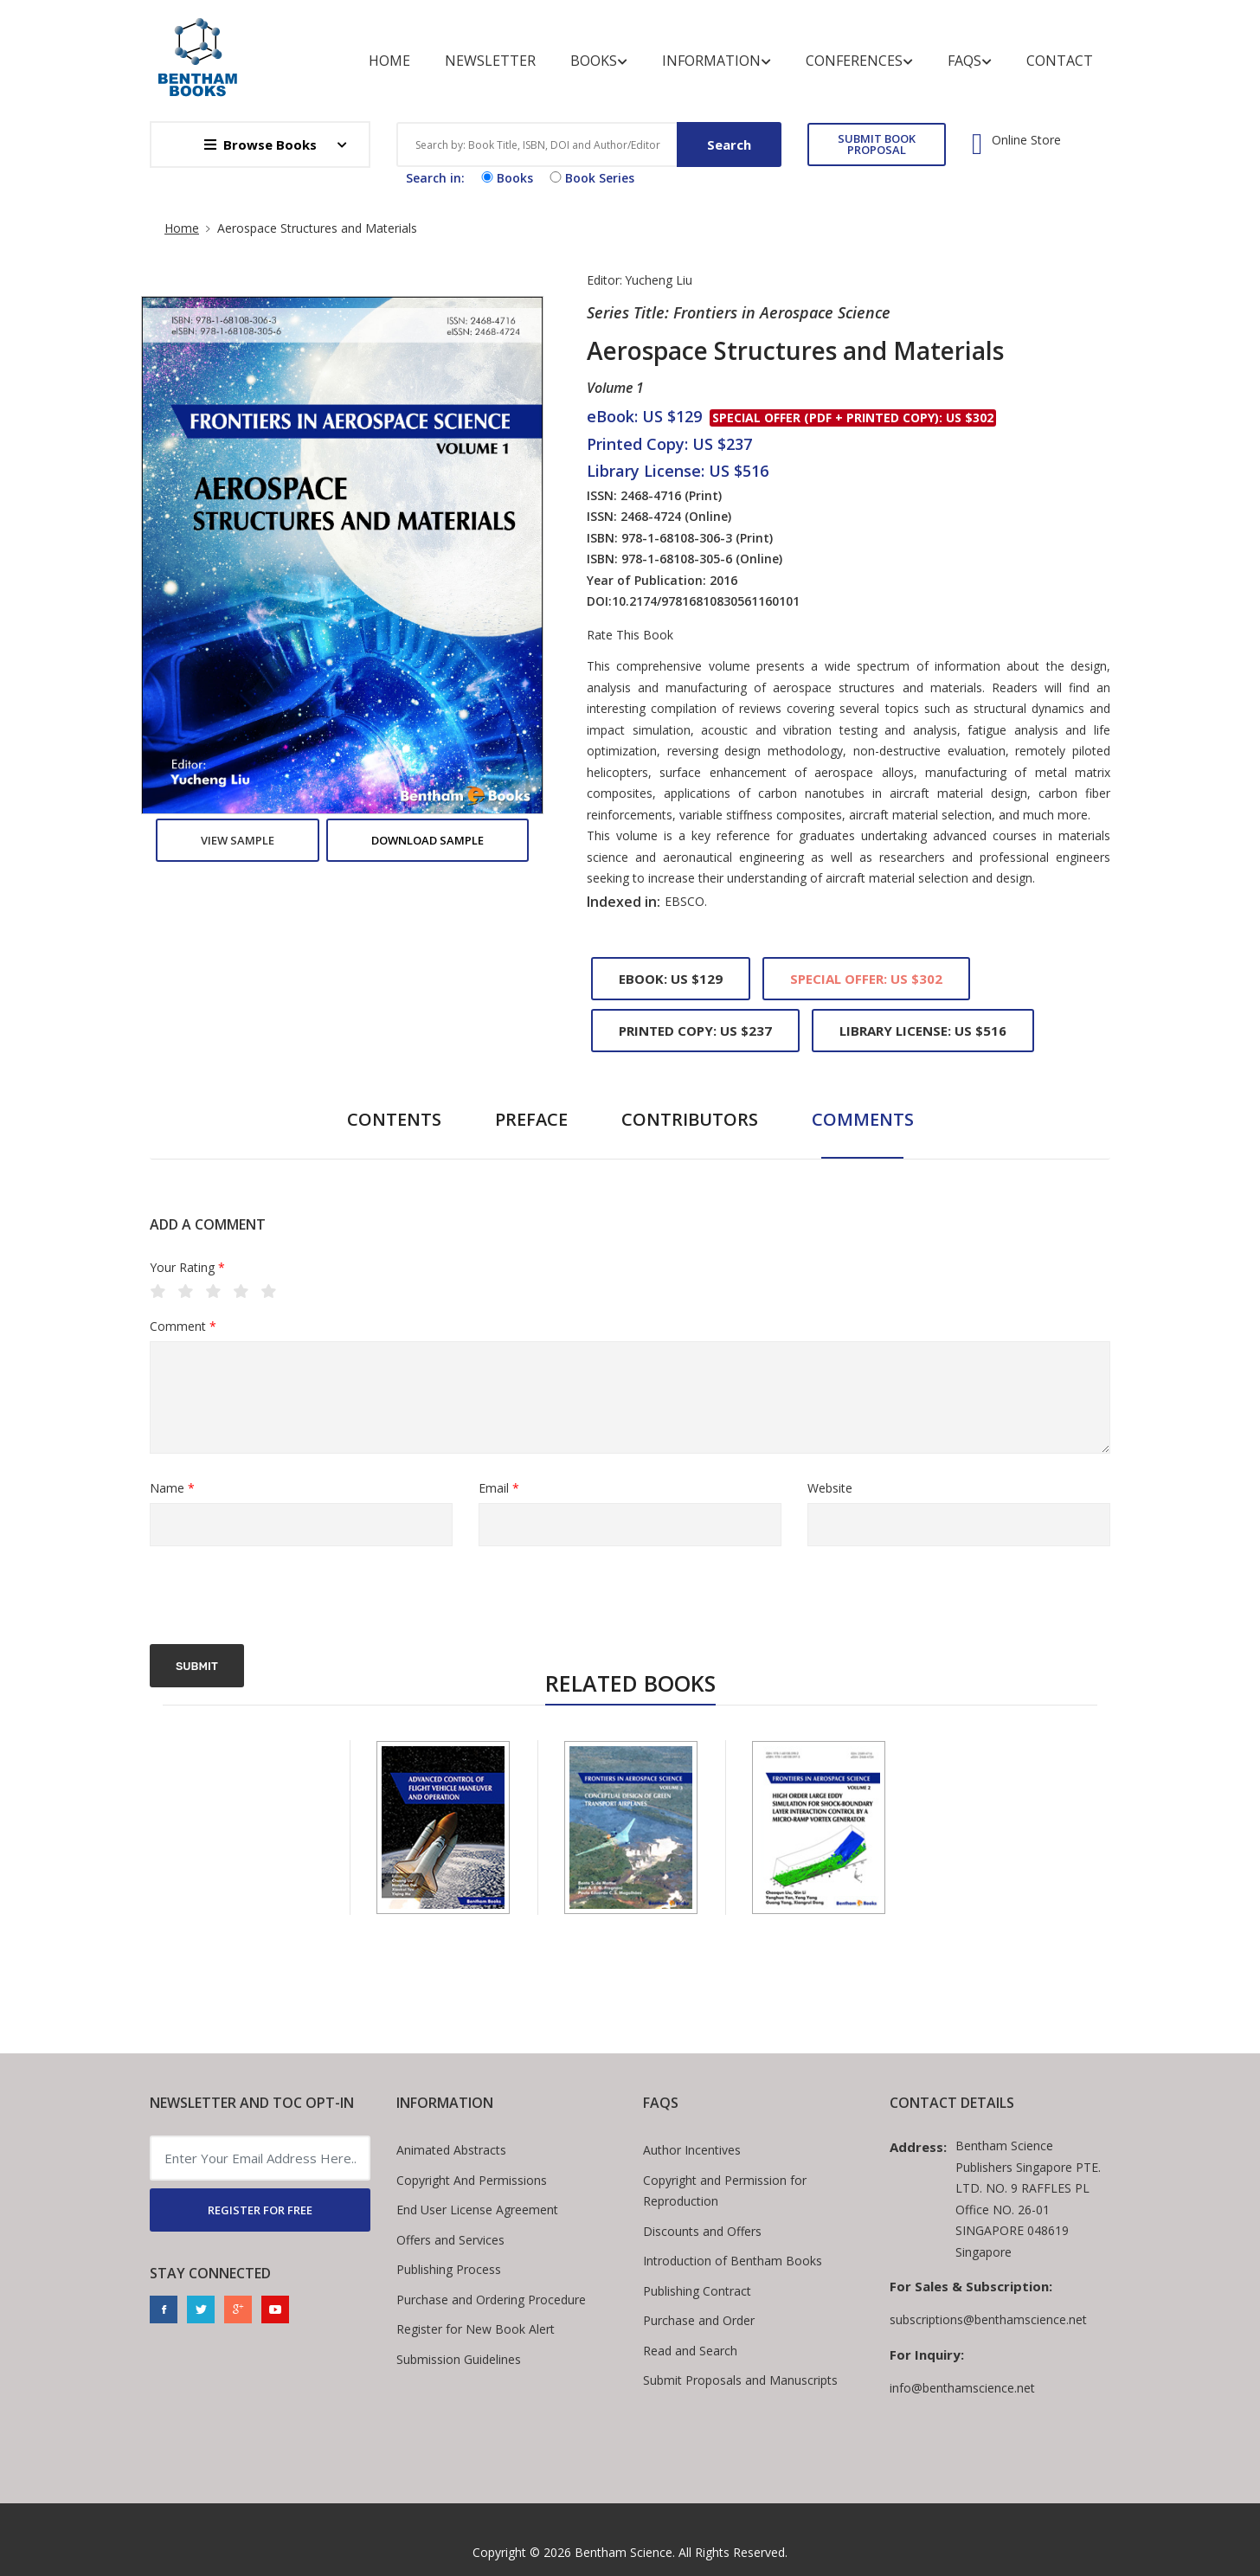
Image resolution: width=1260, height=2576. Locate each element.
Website (829, 1488)
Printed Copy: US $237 (695, 1030)
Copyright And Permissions (471, 2180)
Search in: (435, 178)
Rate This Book (630, 635)
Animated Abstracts (451, 2150)
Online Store (1026, 140)
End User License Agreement (477, 2209)
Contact (1059, 60)
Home (389, 60)
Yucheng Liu (658, 280)
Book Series (590, 178)
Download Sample (427, 840)
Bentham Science (623, 2552)
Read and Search (690, 2350)
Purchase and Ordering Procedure (491, 2299)
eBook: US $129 (671, 978)
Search (729, 144)
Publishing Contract (697, 2291)
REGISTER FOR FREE (260, 2210)
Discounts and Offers (702, 2231)
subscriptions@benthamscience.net (988, 2319)
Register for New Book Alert (475, 2329)
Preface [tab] (531, 1119)
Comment (183, 1327)
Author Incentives (692, 2150)
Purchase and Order (699, 2320)
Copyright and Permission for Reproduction (725, 2191)
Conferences (859, 61)
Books (598, 61)
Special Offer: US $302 (866, 978)
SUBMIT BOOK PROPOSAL (877, 144)
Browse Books (260, 144)
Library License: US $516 (922, 1030)
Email (499, 1489)
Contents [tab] (394, 1119)
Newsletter (490, 60)
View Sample (237, 840)
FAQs (970, 61)
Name (172, 1489)
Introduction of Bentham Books (732, 2260)
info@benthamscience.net (962, 2388)
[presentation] (281, 1597)
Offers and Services (450, 2240)
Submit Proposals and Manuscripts (740, 2380)
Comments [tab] (863, 1119)
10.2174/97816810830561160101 (706, 601)
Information (716, 61)
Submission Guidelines (458, 2359)
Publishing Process (448, 2269)
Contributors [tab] (689, 1119)
